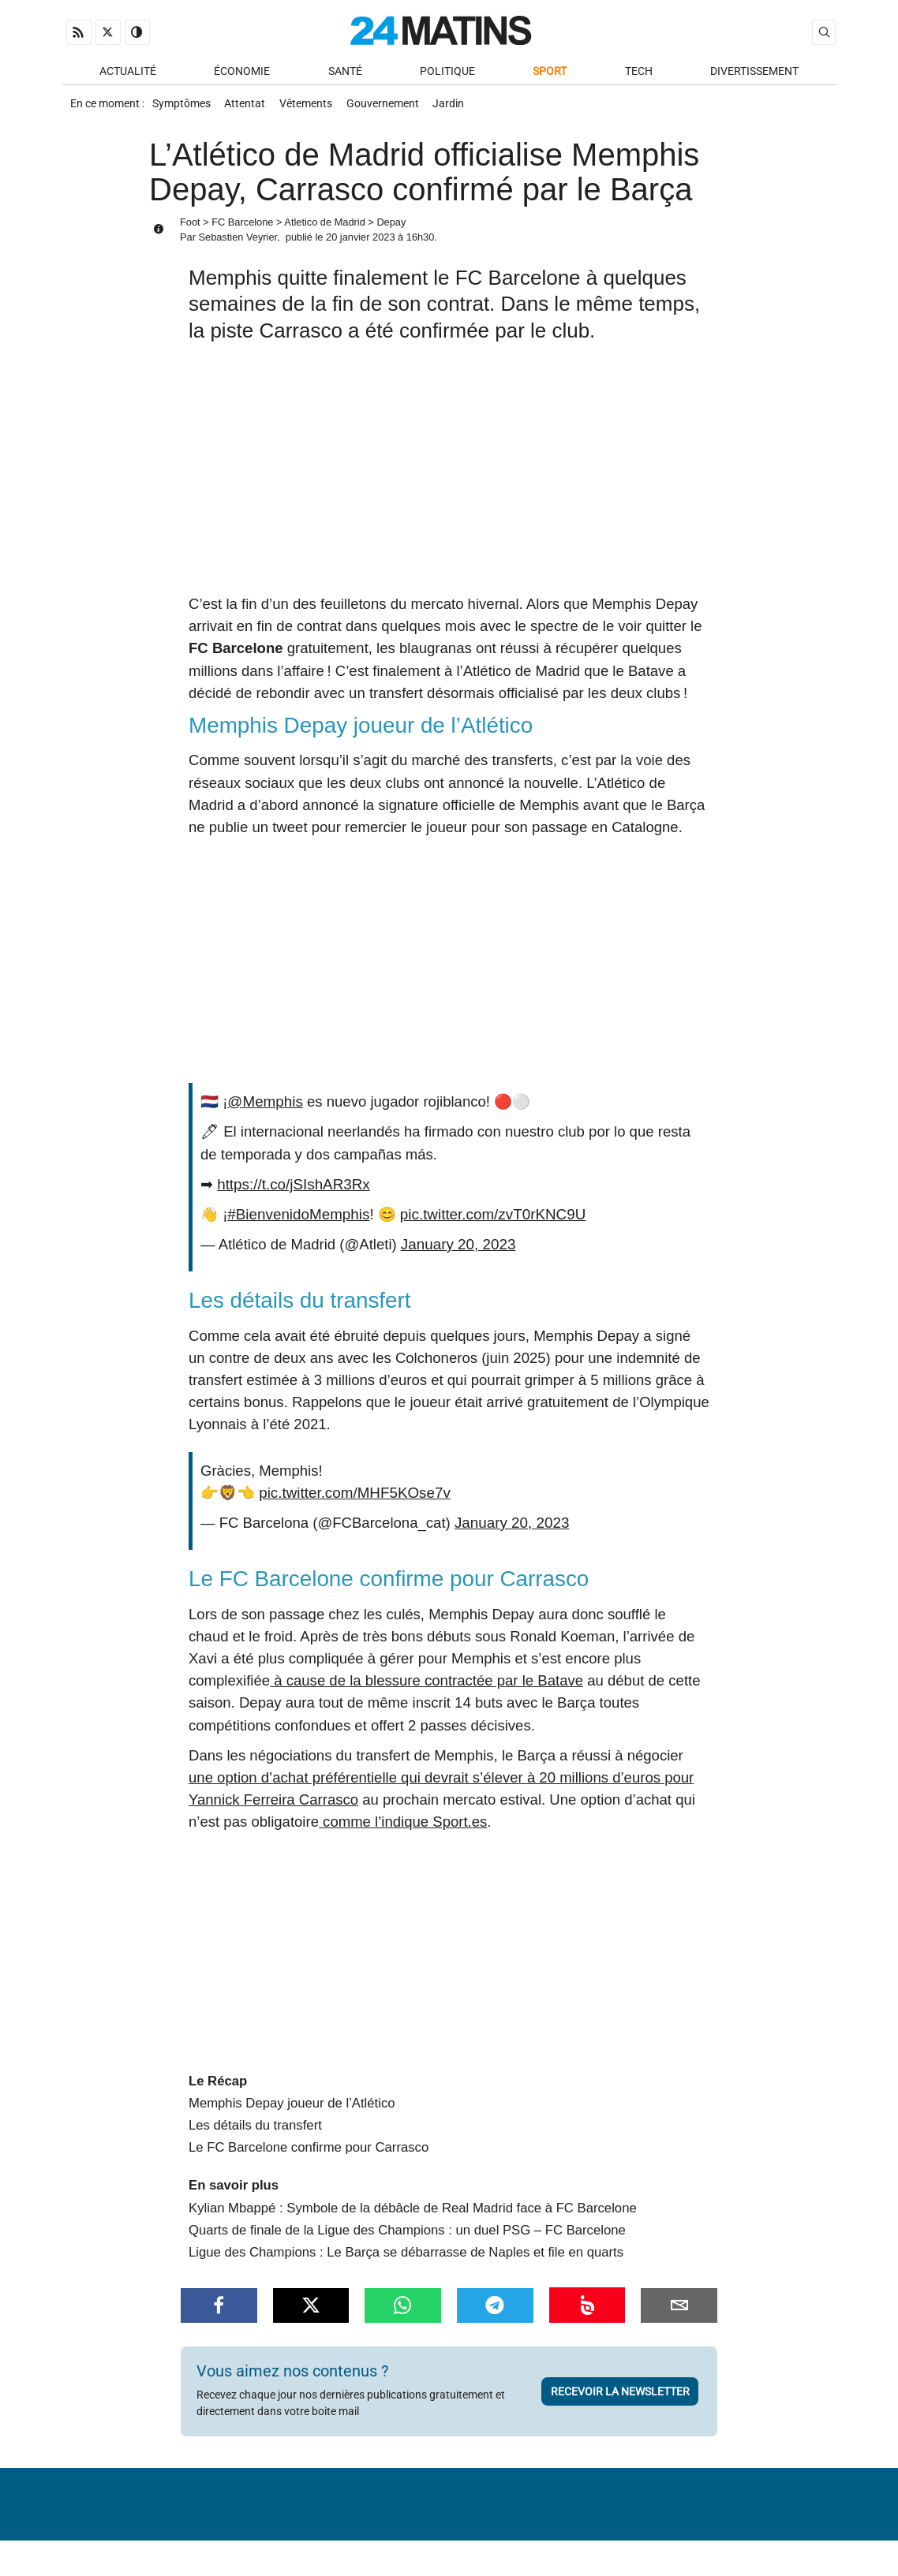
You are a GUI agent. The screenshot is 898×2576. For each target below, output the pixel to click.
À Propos (348, 2524)
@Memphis (264, 1107)
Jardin (460, 107)
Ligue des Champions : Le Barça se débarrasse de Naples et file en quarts (406, 2257)
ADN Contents (769, 2548)
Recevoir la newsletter (620, 2397)
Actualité (127, 72)
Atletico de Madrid (324, 227)
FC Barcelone (242, 227)
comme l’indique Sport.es (403, 1827)
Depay (391, 227)
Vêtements (312, 107)
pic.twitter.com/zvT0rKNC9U (489, 1219)
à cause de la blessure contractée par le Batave (426, 1686)
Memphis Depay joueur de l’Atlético (292, 2108)
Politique (447, 72)
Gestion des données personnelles (718, 2524)
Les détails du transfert (255, 2130)
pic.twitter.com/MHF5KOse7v (353, 1498)
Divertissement (754, 72)
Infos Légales (547, 2524)
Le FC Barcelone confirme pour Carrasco (308, 2152)
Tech (639, 72)
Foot (190, 227)
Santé (345, 72)
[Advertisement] (449, 480)
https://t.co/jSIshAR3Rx (292, 1190)
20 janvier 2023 (360, 243)
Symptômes (182, 107)
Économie (242, 72)
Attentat (248, 107)
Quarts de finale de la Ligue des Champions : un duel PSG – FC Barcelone (407, 2235)
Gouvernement (391, 107)
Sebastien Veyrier (237, 243)
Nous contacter (439, 2524)
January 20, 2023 (457, 1249)
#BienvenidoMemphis (297, 1219)
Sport (550, 72)
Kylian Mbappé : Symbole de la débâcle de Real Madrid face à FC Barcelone (413, 2213)
